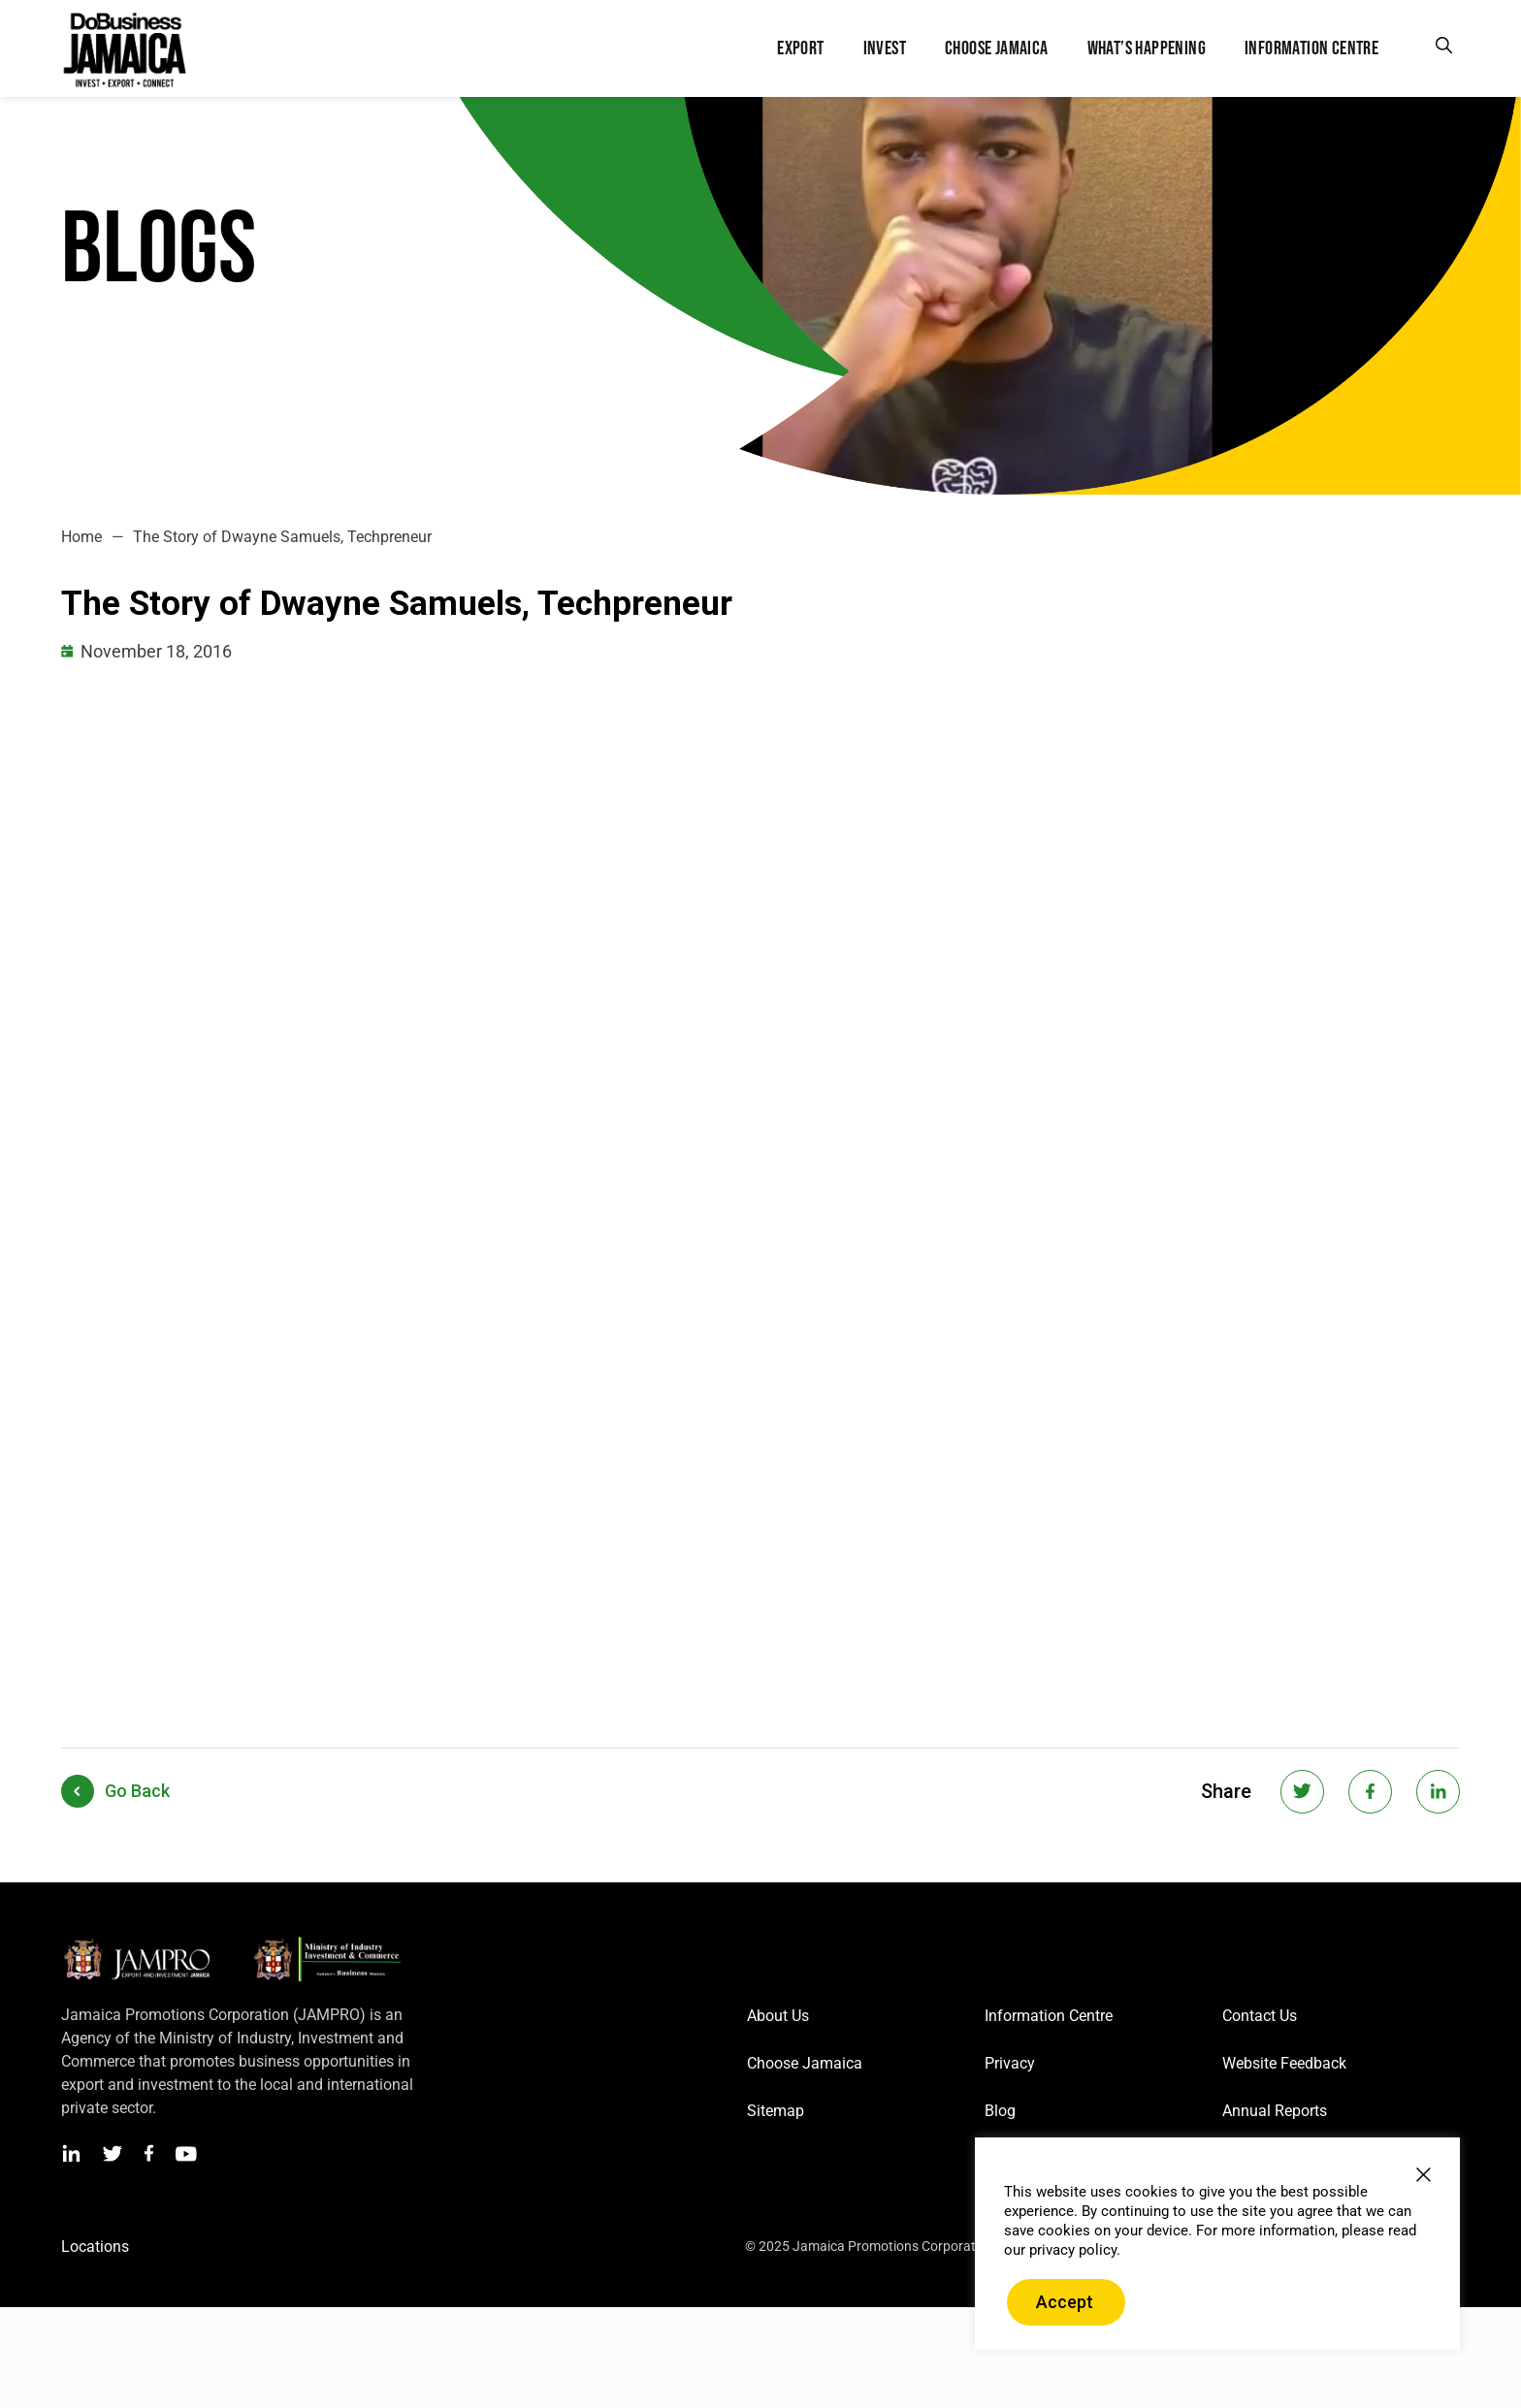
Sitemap (775, 2111)
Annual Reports (1274, 2111)
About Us (778, 2016)
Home (81, 537)
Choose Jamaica (804, 2063)
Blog (1000, 2111)
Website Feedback (1284, 2063)
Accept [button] (1064, 2302)
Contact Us (1259, 2016)
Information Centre (1049, 2016)
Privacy (1010, 2063)
